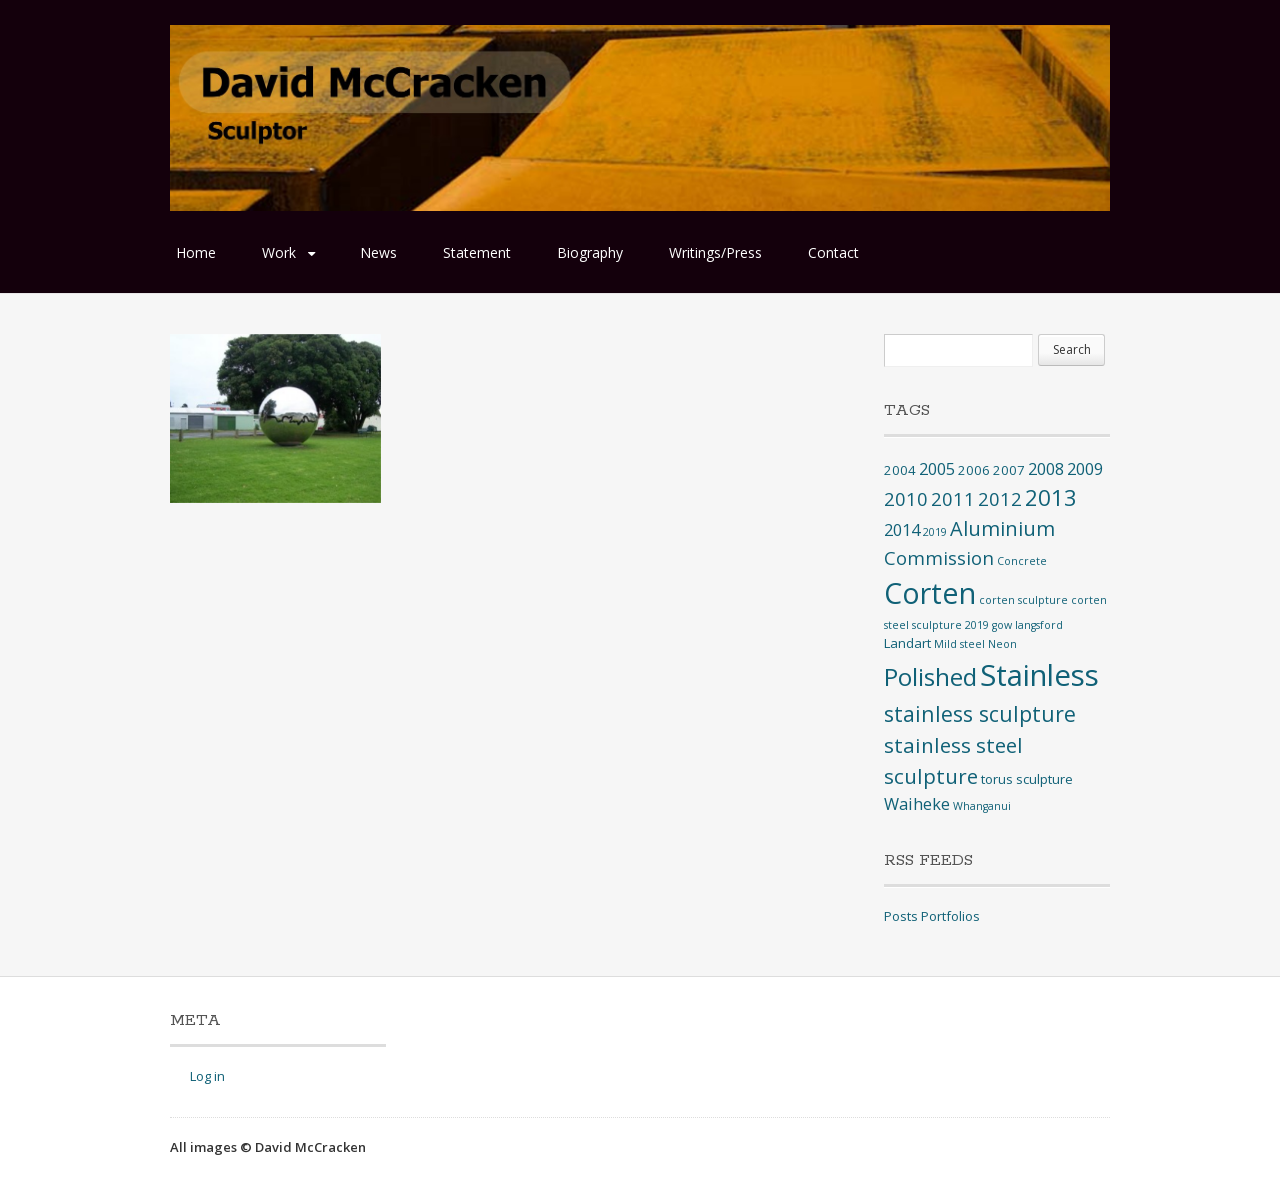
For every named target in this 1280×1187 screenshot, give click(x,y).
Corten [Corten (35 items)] (930, 592)
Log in (207, 1076)
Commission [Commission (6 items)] (939, 557)
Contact (833, 252)
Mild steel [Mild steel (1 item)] (959, 644)
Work (279, 252)
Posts (901, 916)
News (378, 252)
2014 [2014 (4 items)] (902, 530)
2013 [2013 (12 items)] (1051, 497)
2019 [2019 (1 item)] (935, 532)
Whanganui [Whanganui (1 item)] (982, 806)
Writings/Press (715, 252)
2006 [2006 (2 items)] (974, 470)
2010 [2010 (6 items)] (906, 498)
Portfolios (950, 916)
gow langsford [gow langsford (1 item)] (1027, 625)
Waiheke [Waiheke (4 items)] (917, 804)
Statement (477, 252)
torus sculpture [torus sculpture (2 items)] (1027, 779)
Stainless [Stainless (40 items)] (1039, 675)
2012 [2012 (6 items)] (1000, 498)
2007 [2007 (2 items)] (1009, 470)
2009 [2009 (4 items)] (1085, 469)
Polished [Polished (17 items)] (930, 676)
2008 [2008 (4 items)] (1046, 469)
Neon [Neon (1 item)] (1002, 644)
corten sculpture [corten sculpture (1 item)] (1023, 600)
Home (196, 252)
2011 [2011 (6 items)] (953, 498)
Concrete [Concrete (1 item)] (1022, 561)
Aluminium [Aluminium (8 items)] (1002, 528)
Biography (590, 252)
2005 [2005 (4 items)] (937, 469)
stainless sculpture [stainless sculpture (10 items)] (980, 713)
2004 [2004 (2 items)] (900, 470)
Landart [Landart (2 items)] (907, 643)
